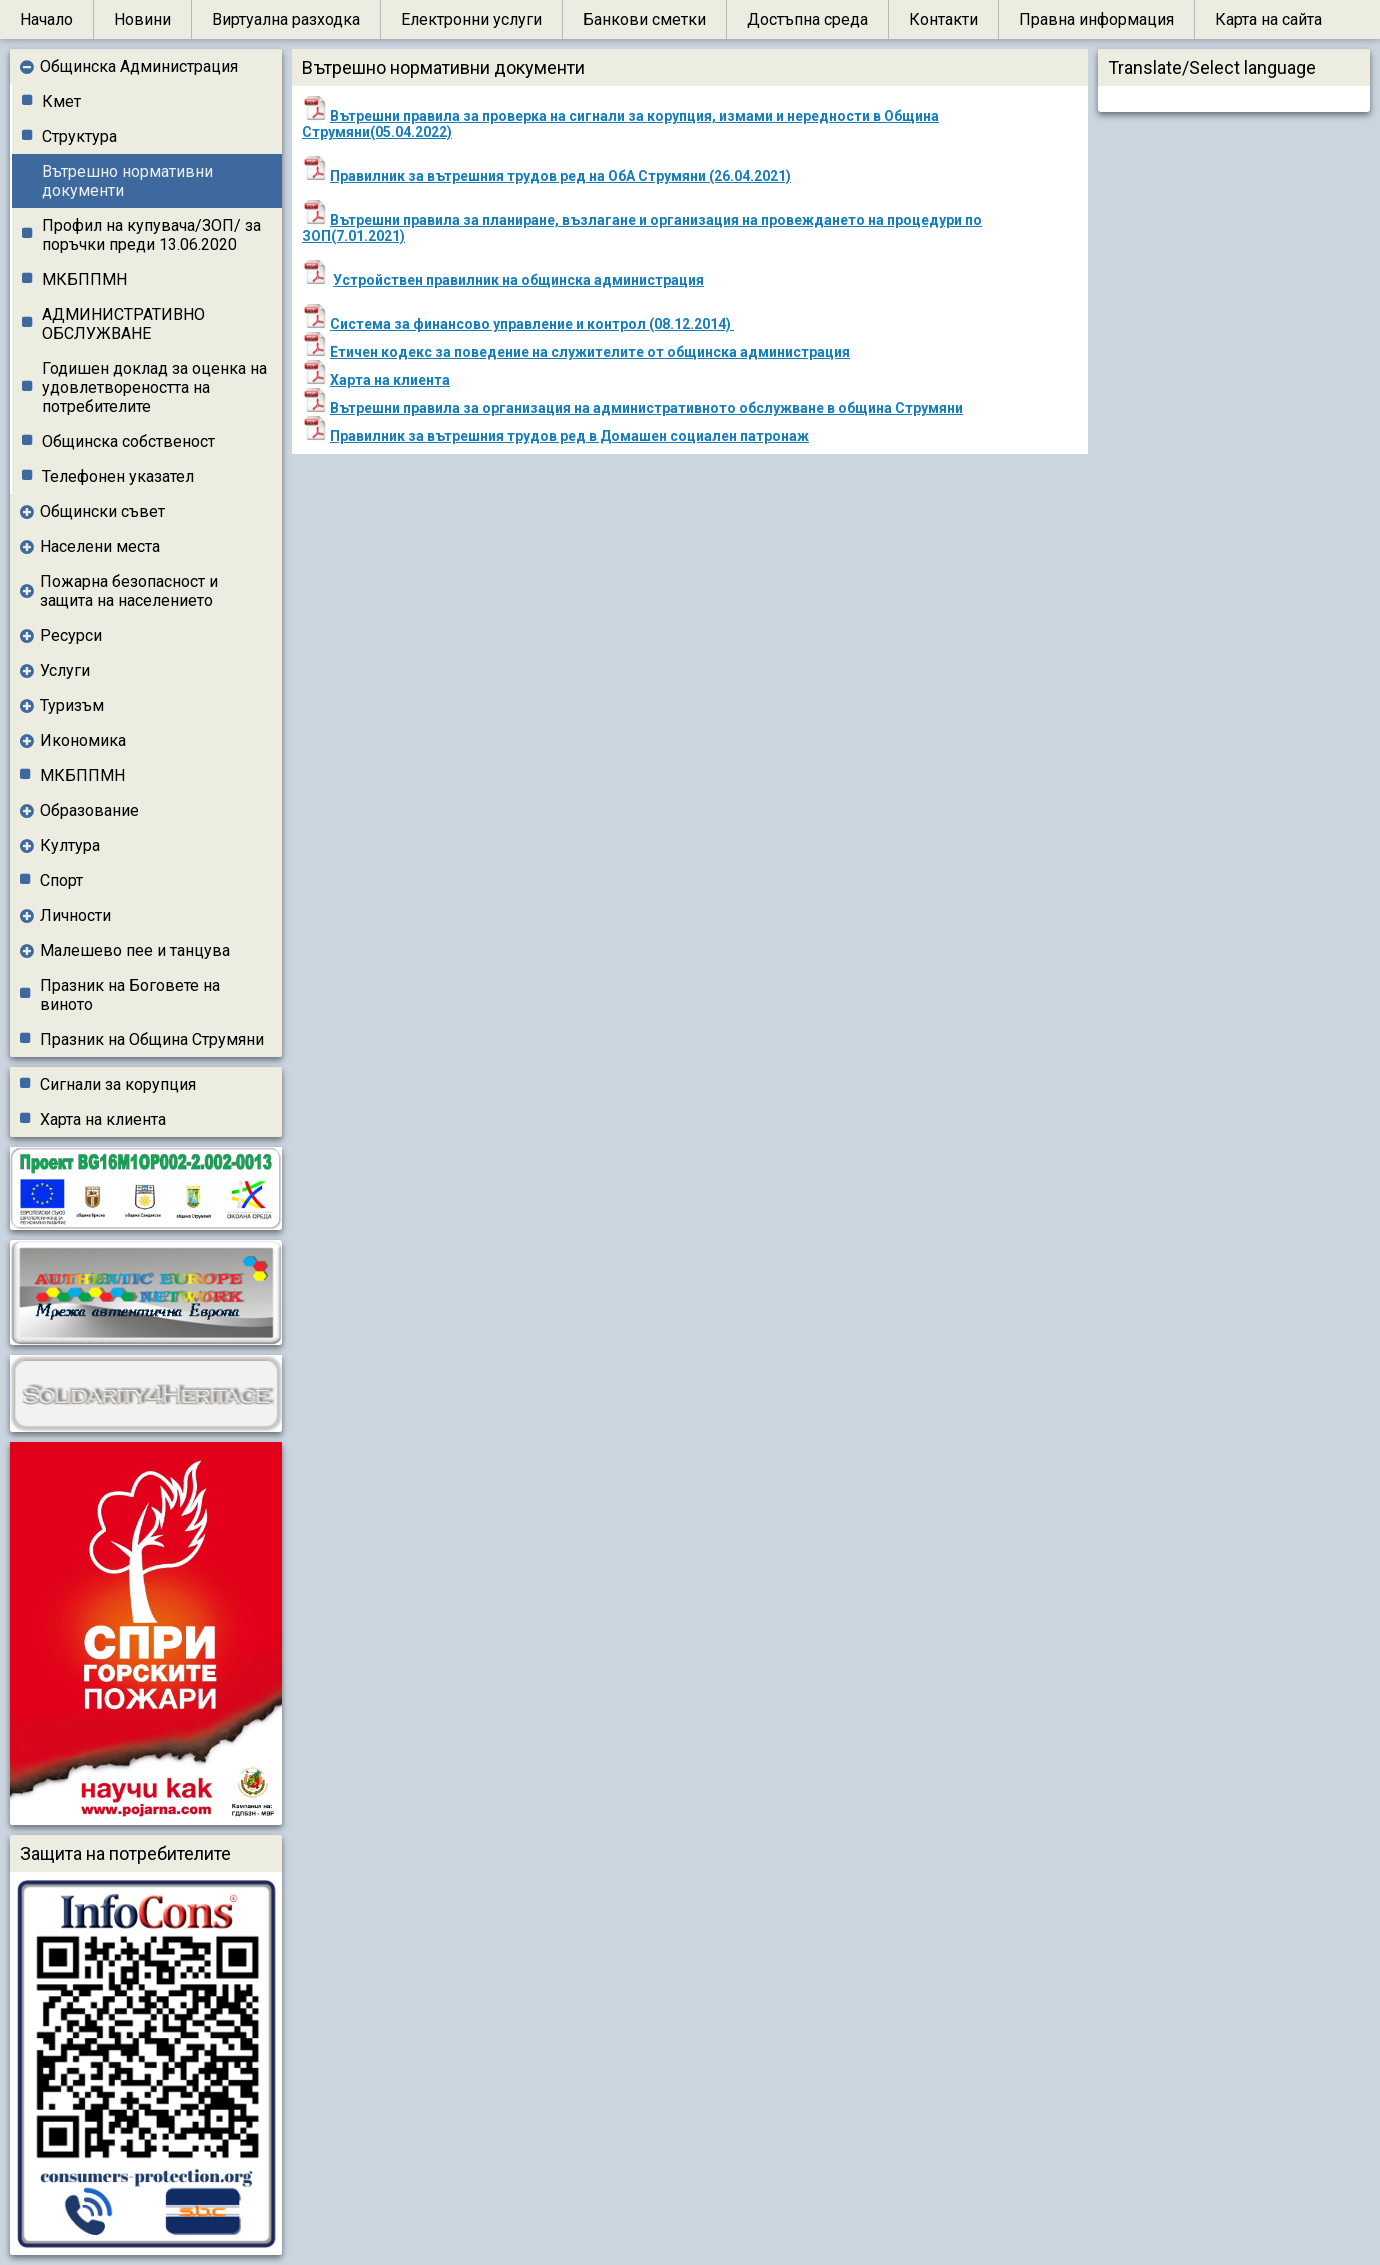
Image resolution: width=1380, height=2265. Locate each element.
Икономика (83, 740)
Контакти (943, 19)
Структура (79, 136)
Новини (142, 19)
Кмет (61, 101)
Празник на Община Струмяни (152, 1039)
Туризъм (72, 705)
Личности (75, 915)
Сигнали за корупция (118, 1084)
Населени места (100, 546)
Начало (46, 19)
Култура (70, 845)
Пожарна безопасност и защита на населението (129, 591)
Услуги (65, 670)
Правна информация (1096, 19)
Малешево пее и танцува (135, 950)
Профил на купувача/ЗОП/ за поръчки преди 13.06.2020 (151, 235)
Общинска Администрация (139, 66)
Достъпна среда (807, 19)
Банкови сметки (644, 19)
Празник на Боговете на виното (130, 995)
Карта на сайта (1268, 19)
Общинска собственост (128, 441)
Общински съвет (102, 511)
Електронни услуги (471, 19)
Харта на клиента (103, 1119)
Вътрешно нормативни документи (127, 181)
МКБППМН (84, 279)
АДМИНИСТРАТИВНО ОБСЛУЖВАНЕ (123, 324)
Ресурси (71, 635)
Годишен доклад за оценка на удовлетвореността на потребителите (154, 387)
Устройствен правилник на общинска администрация (518, 280)
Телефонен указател (118, 476)
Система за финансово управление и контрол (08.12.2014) (532, 324)
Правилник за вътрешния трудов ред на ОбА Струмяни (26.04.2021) (560, 176)
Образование (89, 810)
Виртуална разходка (286, 19)
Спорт (61, 880)
